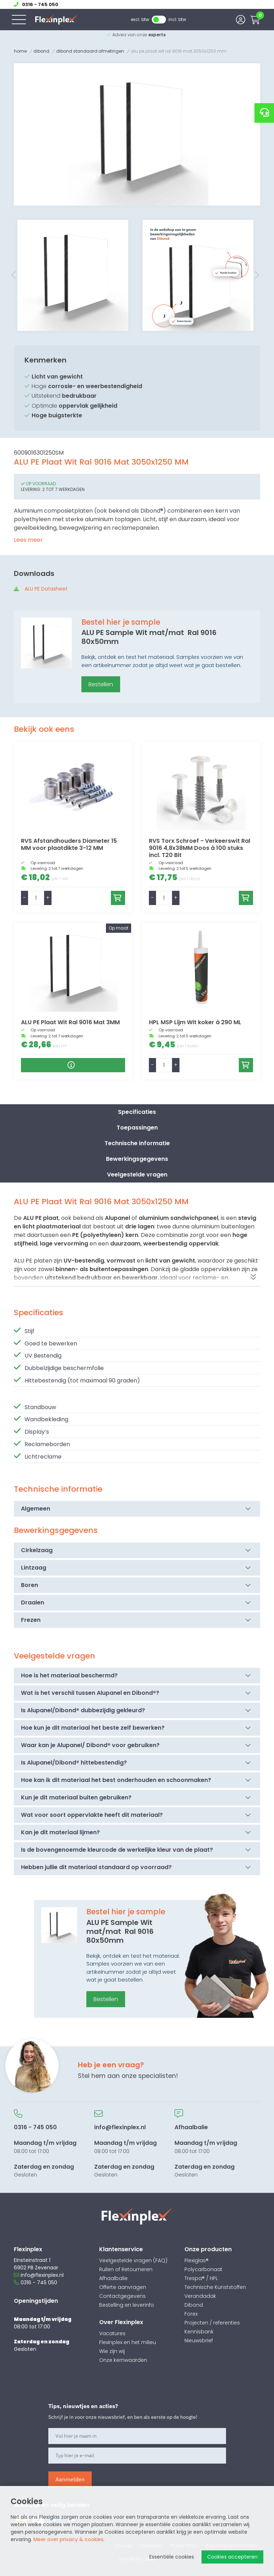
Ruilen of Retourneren (125, 2269)
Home (20, 51)
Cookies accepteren (232, 2556)
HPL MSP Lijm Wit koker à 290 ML (195, 1022)
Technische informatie (137, 1143)
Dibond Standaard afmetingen (90, 51)
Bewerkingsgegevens (137, 1159)
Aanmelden (70, 2479)
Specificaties (137, 1112)
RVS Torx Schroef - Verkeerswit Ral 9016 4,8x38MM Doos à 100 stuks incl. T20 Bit (199, 848)
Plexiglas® (196, 2260)
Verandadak (200, 2296)
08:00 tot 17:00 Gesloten (45, 2143)
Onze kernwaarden (123, 2360)
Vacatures (112, 2333)
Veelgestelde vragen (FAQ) (133, 2260)
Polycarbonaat (203, 2269)
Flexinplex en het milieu (127, 2342)
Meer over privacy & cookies (68, 2539)
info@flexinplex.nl (39, 2275)
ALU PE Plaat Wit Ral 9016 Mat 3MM (70, 1022)
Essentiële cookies (171, 2556)
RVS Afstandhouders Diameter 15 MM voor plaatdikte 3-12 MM (69, 844)
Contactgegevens (122, 2296)
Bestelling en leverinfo (126, 2304)
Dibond (41, 51)
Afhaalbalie (113, 2278)
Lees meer (28, 540)
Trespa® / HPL (201, 2278)
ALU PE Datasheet (46, 588)
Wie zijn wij (112, 2351)
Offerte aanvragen (122, 2287)
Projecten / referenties (212, 2322)
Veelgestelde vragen (137, 1174)
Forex (191, 2313)
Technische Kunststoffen (215, 2287)
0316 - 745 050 (35, 2282)
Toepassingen (137, 1127)
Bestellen (100, 684)
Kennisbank (199, 2331)
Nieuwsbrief (198, 2340)
